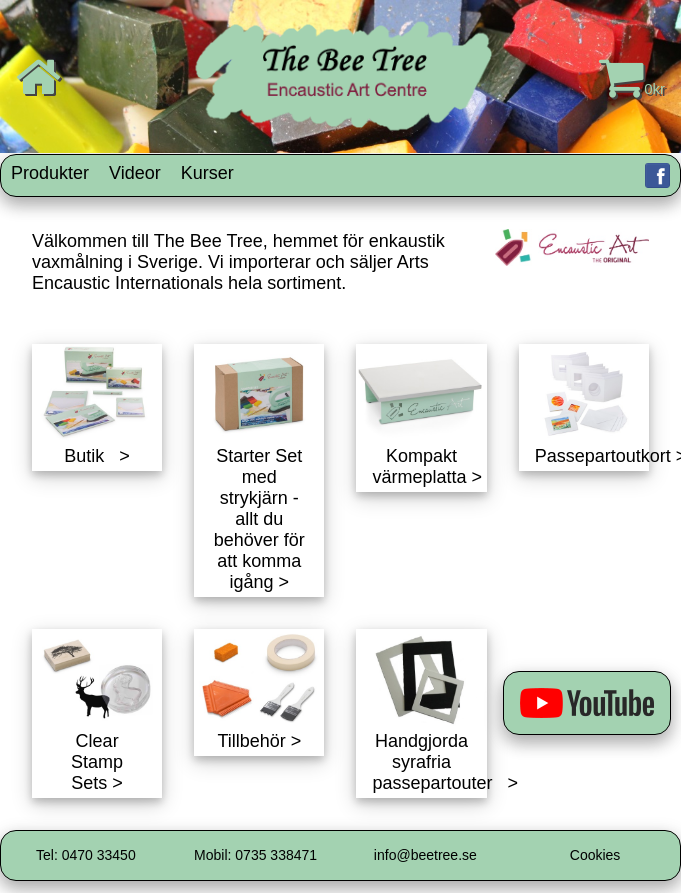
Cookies (595, 855)
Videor (135, 173)
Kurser (207, 173)
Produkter (50, 173)
